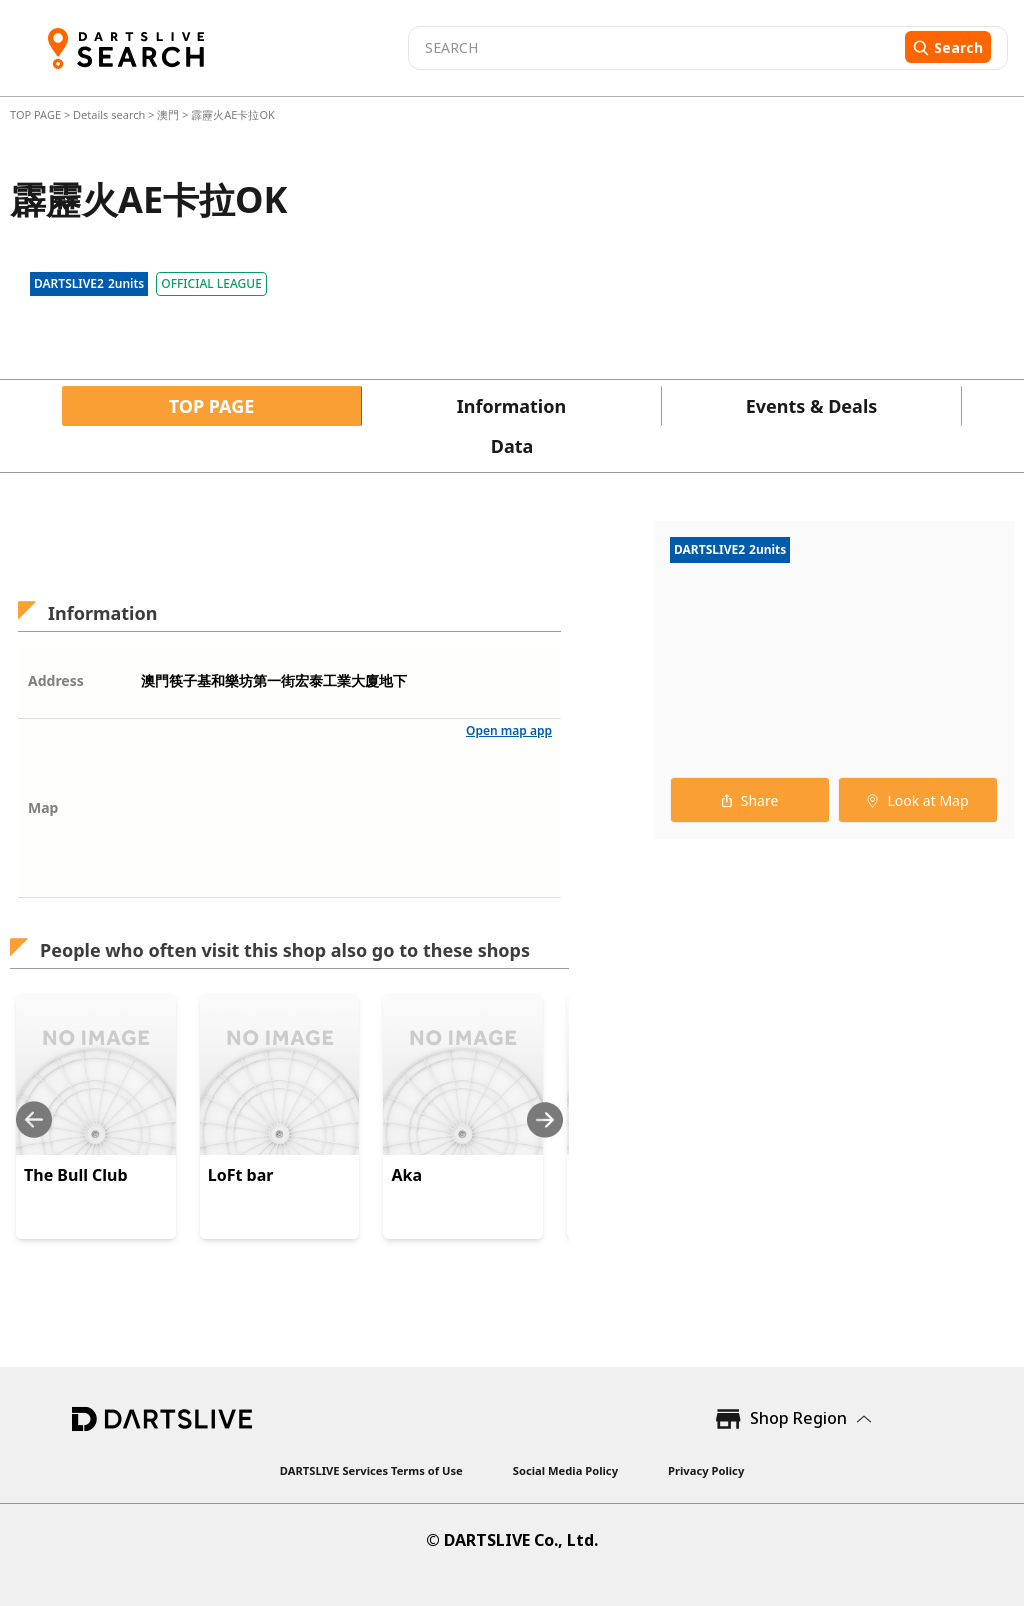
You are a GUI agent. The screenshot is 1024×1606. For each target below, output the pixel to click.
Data (512, 446)
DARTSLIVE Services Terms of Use (371, 1470)
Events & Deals (812, 406)
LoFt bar (241, 1175)
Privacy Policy (706, 1470)
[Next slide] (545, 1119)
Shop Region (798, 1418)
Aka (406, 1175)
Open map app (509, 730)
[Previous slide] (34, 1119)
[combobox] (654, 48)
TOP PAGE (37, 114)
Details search (110, 114)
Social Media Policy (565, 1470)
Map (43, 807)
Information (511, 406)
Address (56, 680)
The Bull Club (76, 1175)
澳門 (168, 114)
